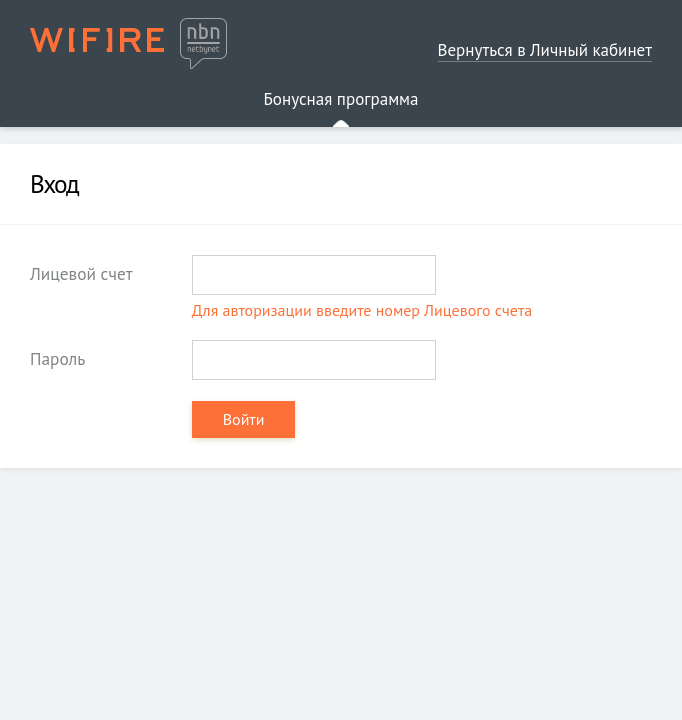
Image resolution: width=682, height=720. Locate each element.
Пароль (57, 358)
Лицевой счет (81, 273)
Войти (244, 419)
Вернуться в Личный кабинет (545, 50)
